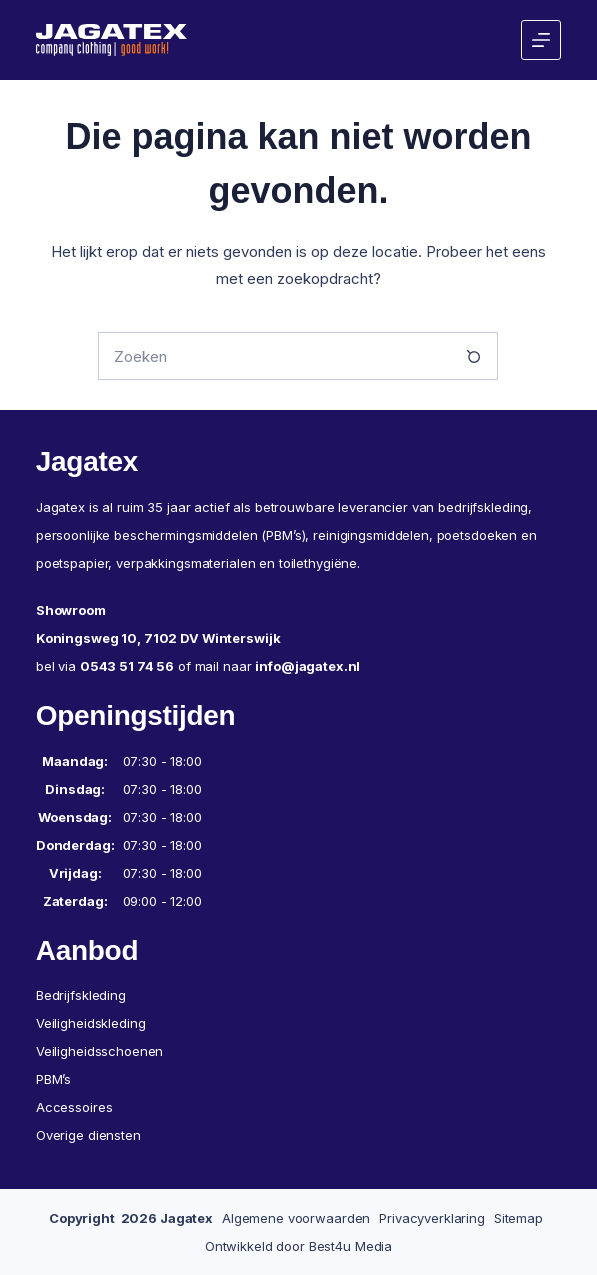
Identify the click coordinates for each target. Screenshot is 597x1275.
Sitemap (518, 1218)
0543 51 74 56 (127, 666)
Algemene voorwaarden (296, 1218)
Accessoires (74, 1107)
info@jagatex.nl (307, 666)
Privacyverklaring (432, 1218)
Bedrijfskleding (81, 995)
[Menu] (541, 40)
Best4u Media (350, 1246)
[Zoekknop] (474, 356)
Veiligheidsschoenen (100, 1051)
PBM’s (53, 1079)
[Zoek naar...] (274, 356)
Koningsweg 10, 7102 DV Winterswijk (158, 638)
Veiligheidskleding (91, 1023)
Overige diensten (88, 1135)
